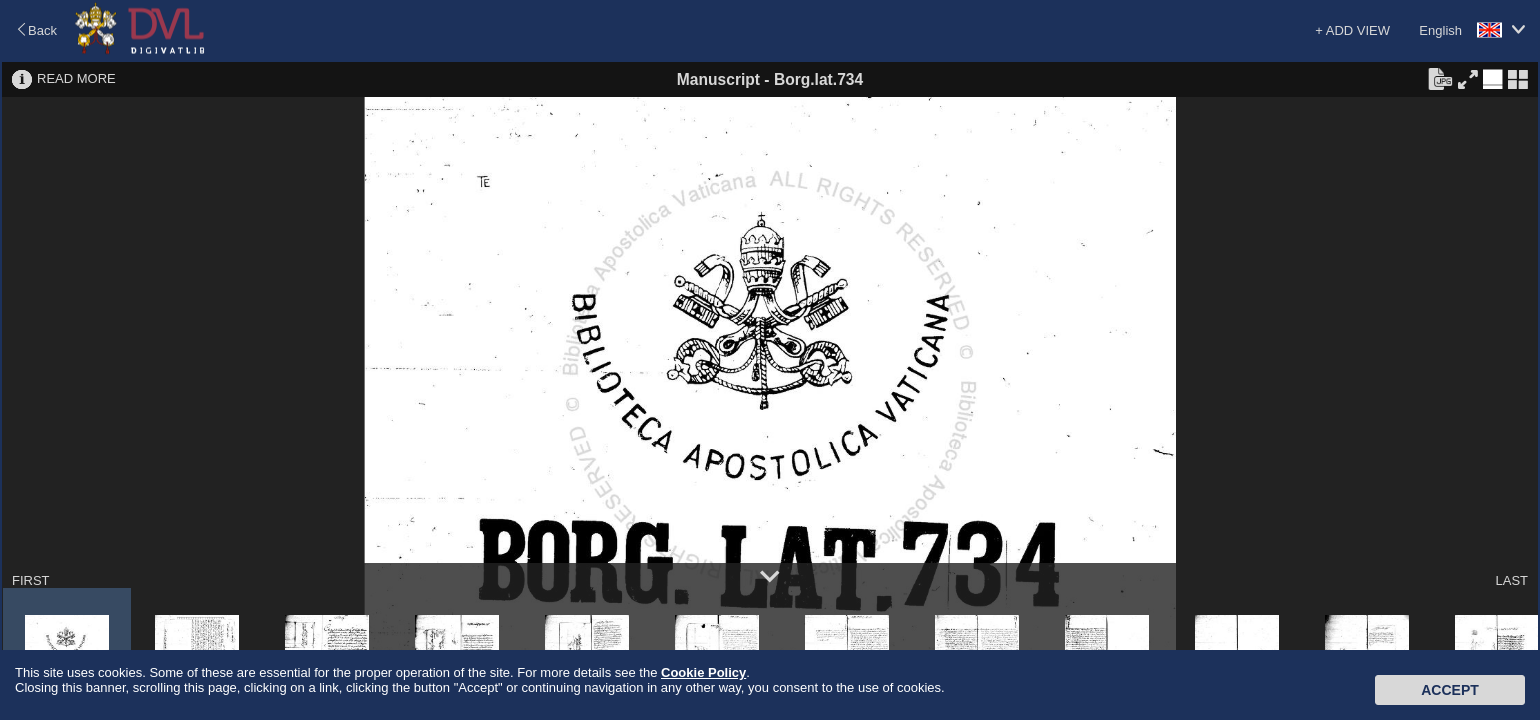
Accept (1450, 690)
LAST (1511, 580)
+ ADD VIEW (1352, 30)
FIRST (31, 580)
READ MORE (76, 78)
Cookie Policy (703, 672)
